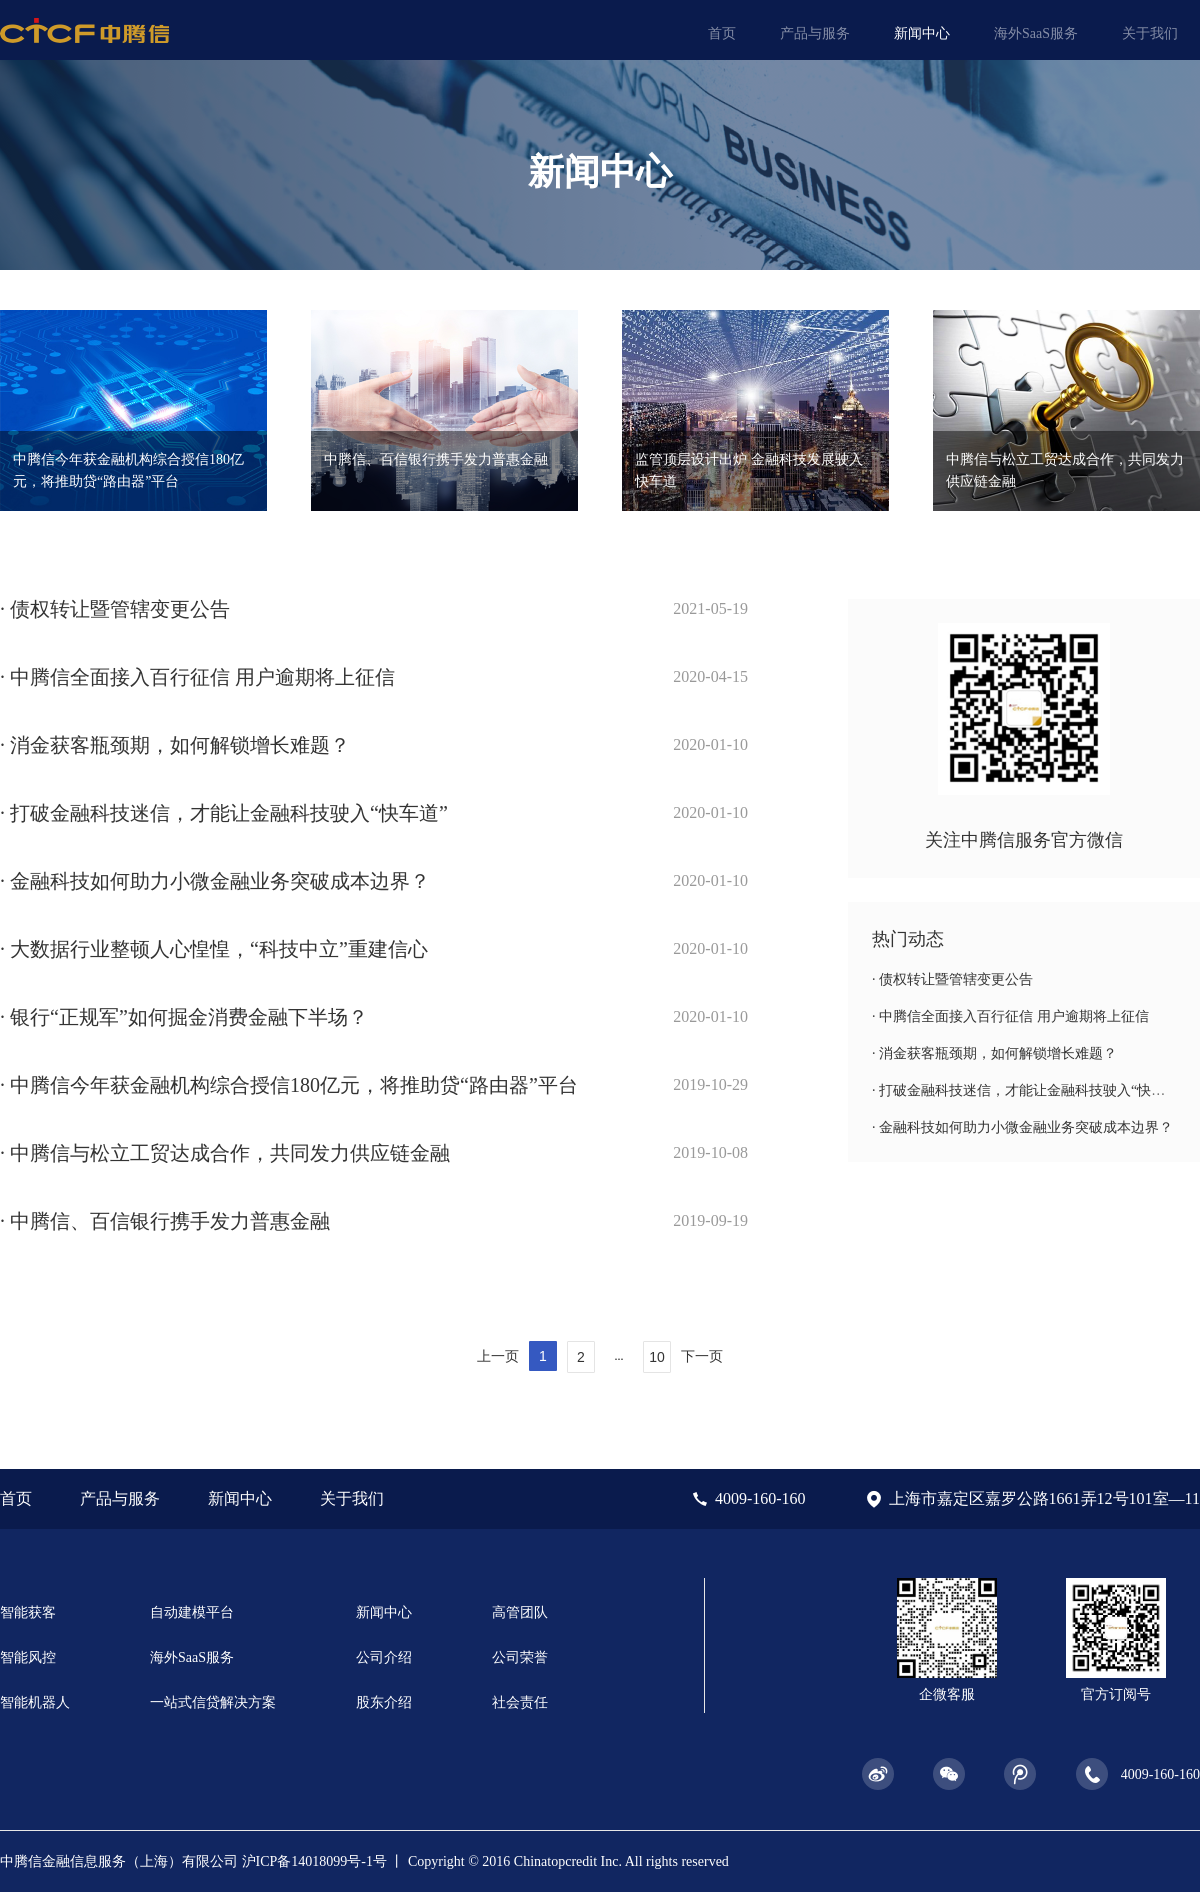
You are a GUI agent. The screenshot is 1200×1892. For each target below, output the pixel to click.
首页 (722, 33)
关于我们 (1150, 33)
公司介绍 (384, 1657)
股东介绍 (384, 1702)
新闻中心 (922, 33)
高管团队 (520, 1612)
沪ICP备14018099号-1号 (314, 1861)
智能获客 (28, 1612)
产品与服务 (815, 33)
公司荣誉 (520, 1657)
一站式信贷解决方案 (213, 1702)
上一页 (498, 1356)
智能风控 (28, 1657)
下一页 (702, 1356)
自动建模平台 (192, 1612)
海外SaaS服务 (1036, 33)
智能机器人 (35, 1702)
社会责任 (520, 1702)
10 (657, 1357)
